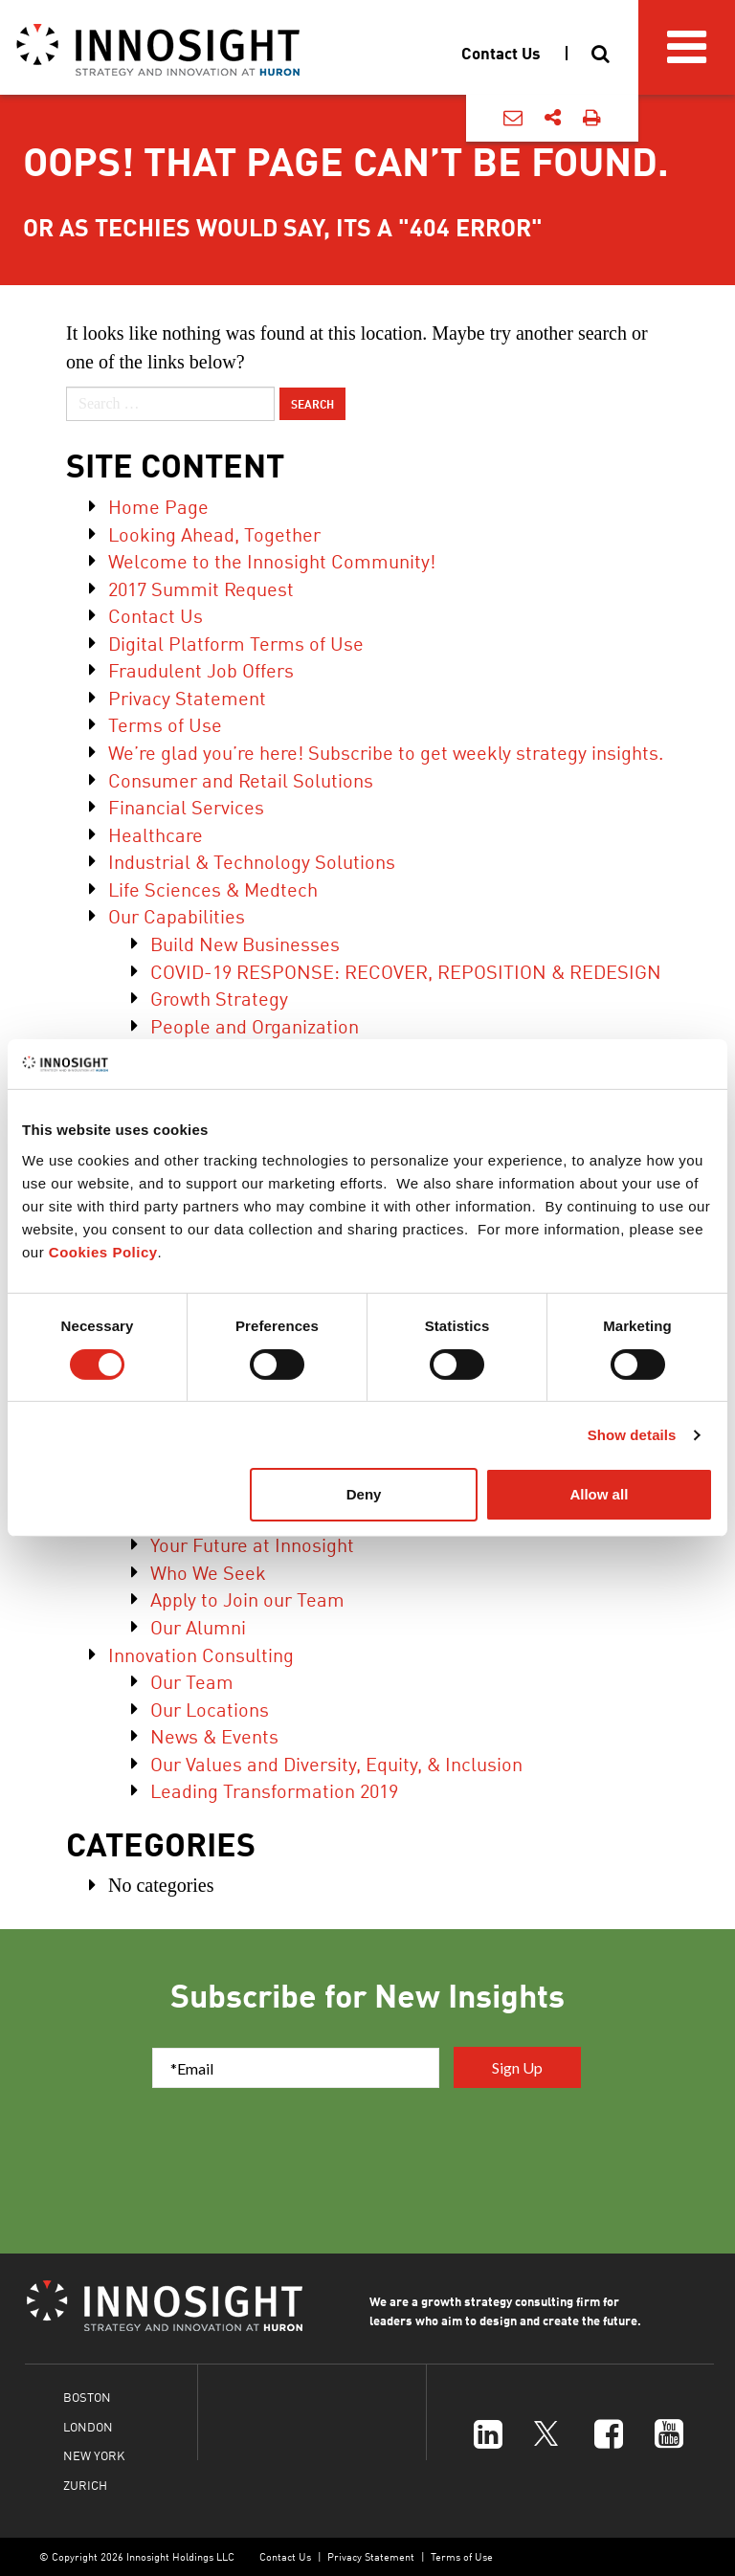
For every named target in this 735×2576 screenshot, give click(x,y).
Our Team (192, 1681)
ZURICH (85, 2485)
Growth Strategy (219, 997)
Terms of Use (165, 724)
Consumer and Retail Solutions (240, 779)
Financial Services (186, 806)
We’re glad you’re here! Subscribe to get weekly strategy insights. (385, 752)
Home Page (158, 506)
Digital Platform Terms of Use (236, 642)
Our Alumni (198, 1626)
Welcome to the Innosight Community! (271, 560)
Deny (364, 1494)
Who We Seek (208, 1572)
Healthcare (155, 834)
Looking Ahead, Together (214, 533)
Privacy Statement (187, 697)
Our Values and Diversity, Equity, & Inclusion (336, 1763)
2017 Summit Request (201, 588)
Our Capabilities (176, 915)
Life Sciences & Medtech (213, 888)
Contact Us (155, 615)
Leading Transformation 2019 (274, 1790)
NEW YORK (93, 2455)
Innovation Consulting (201, 1654)
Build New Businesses (245, 943)
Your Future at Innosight (252, 1544)
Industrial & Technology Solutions (251, 861)
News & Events (214, 1735)
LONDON (88, 2426)
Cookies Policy (103, 1252)
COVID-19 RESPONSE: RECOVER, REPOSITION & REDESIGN (405, 971)
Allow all (598, 1494)
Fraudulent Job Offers (201, 669)
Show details (632, 1435)
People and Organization (254, 1025)
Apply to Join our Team (247, 1598)
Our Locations (209, 1708)
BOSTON (87, 2396)
